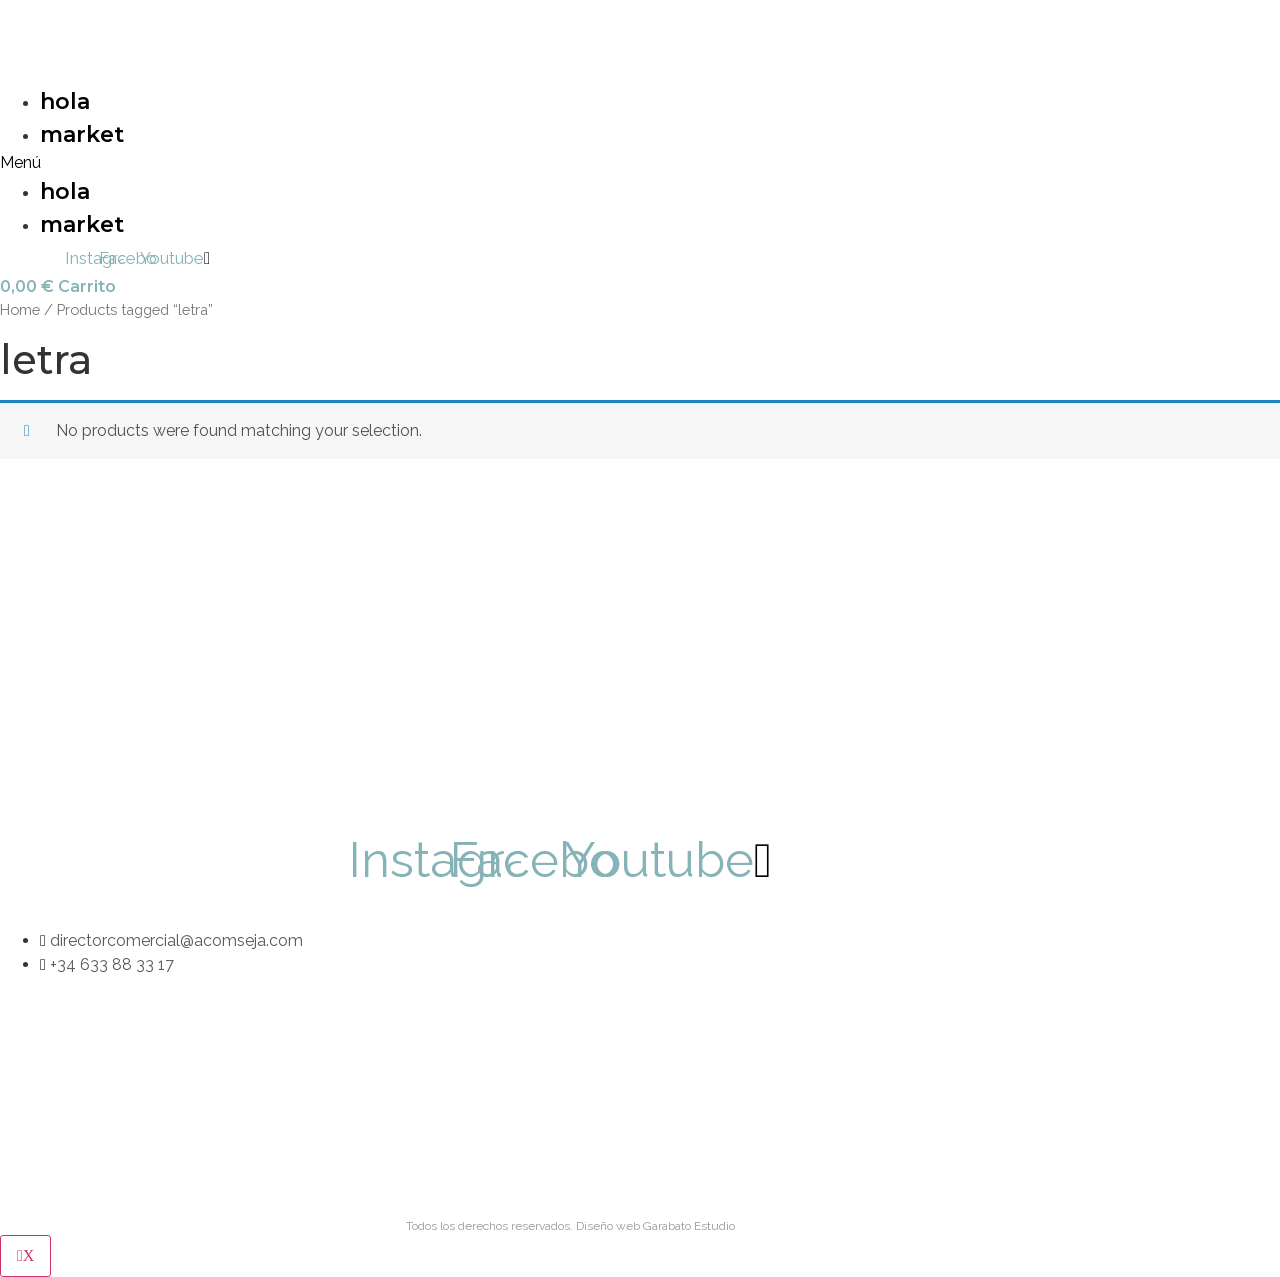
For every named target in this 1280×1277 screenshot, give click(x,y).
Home (20, 309)
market (82, 134)
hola (65, 101)
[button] (315, 163)
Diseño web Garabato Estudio (655, 1226)
